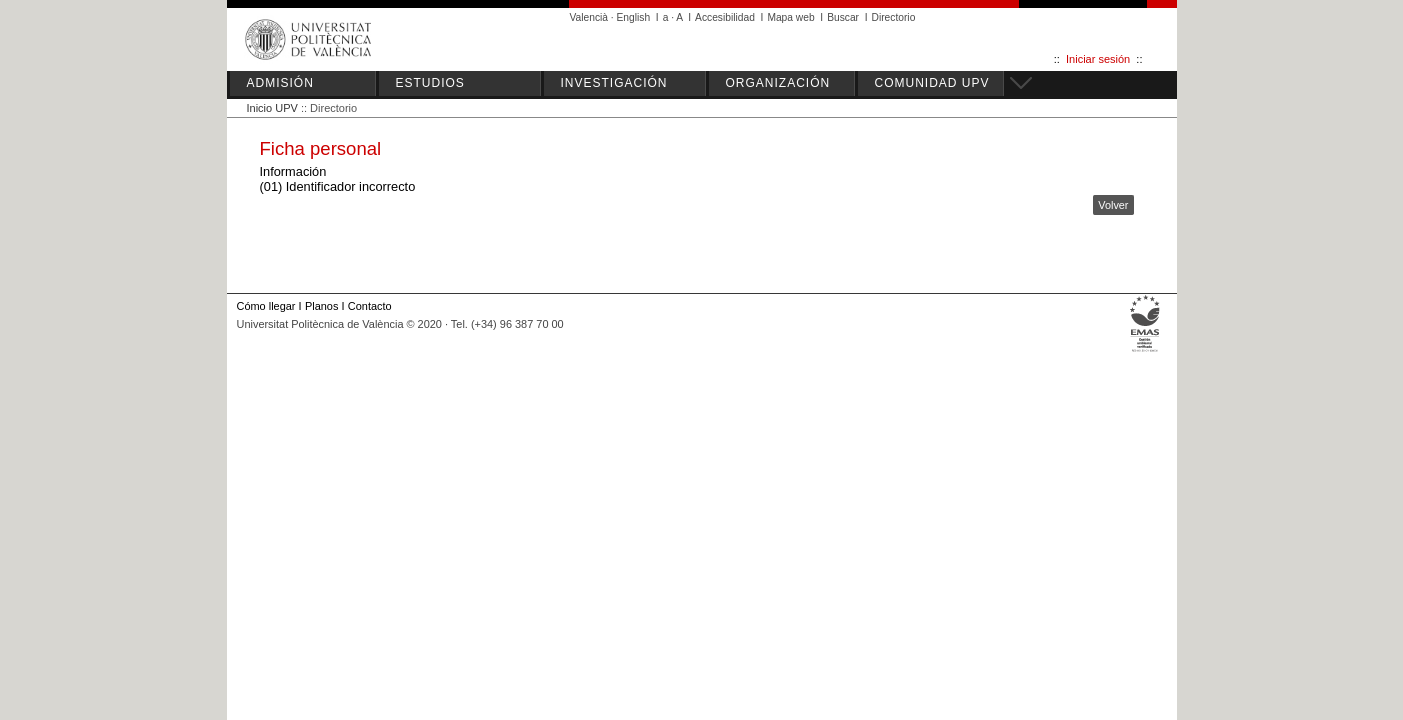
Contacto (370, 306)
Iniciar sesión (1098, 59)
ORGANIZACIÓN (778, 83)
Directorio (894, 17)
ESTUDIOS (430, 83)
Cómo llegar (266, 306)
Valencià (589, 17)
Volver (1113, 205)
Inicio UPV (272, 108)
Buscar (843, 17)
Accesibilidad (725, 17)
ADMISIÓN (280, 83)
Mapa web (790, 17)
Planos (321, 306)
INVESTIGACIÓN (614, 83)
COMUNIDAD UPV (932, 83)
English (634, 17)
